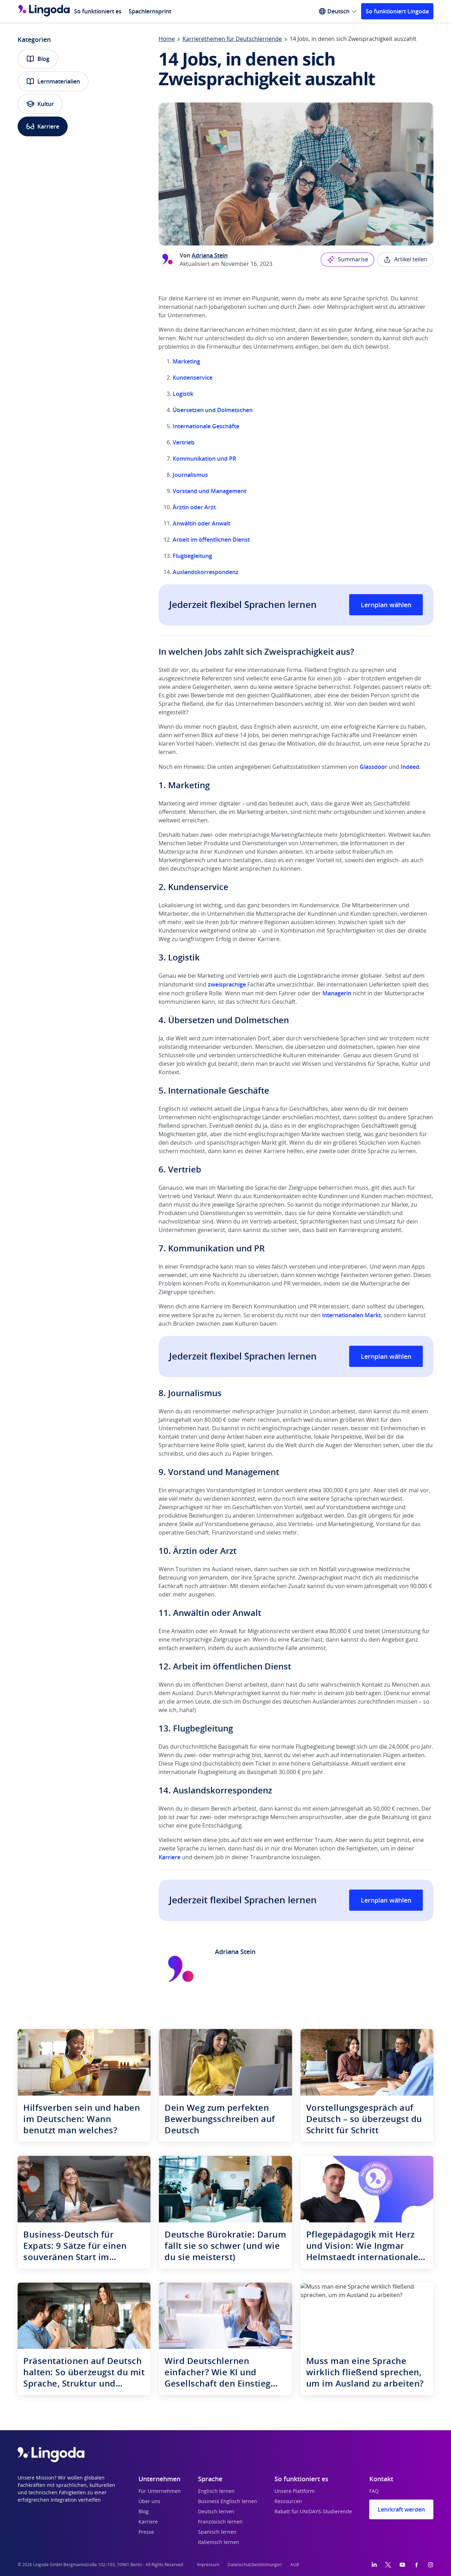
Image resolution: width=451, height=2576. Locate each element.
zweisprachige (227, 984)
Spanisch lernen (217, 2532)
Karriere (42, 126)
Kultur (40, 104)
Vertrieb (183, 442)
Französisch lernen (220, 2522)
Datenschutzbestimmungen (255, 2565)
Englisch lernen (216, 2491)
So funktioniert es (98, 11)
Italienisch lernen (218, 2542)
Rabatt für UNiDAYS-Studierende (313, 2511)
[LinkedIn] (374, 2564)
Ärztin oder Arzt (194, 507)
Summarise (347, 259)
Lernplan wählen (386, 605)
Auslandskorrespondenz (206, 572)
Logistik (183, 394)
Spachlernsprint (150, 11)
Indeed (410, 767)
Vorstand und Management (209, 491)
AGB (294, 2565)
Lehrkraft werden (401, 2509)
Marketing (186, 361)
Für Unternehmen (159, 2491)
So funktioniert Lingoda (397, 11)
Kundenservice (192, 377)
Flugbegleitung (192, 556)
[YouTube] (402, 2564)
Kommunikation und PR (204, 458)
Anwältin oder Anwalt (201, 523)
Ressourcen (288, 2501)
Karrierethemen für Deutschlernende (232, 39)
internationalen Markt (351, 1315)
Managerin (336, 993)
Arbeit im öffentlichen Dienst (211, 539)
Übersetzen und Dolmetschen (213, 410)
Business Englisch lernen (227, 2501)
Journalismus (190, 475)
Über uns (149, 2501)
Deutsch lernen (216, 2511)
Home (167, 39)
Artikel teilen (405, 259)
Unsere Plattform (294, 2491)
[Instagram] (430, 2564)
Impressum (208, 2565)
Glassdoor (374, 767)
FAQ (374, 2491)
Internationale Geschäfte (206, 426)
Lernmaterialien (53, 81)
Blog (37, 59)
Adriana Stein (210, 255)
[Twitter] (388, 2564)
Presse (146, 2532)
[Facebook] (416, 2564)
